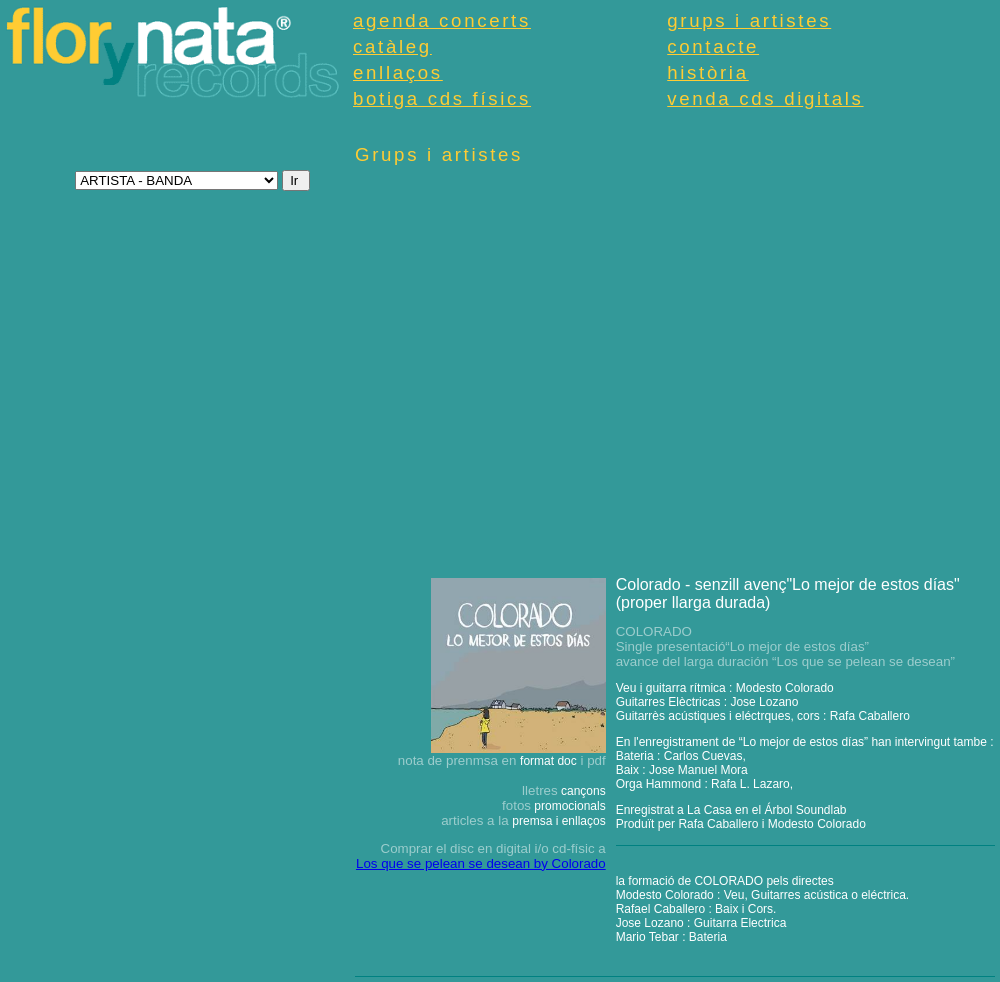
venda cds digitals (765, 98)
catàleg (392, 46)
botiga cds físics (442, 98)
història (707, 72)
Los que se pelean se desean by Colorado (481, 863)
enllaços (398, 72)
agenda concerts (442, 20)
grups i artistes (749, 20)
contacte (713, 46)
